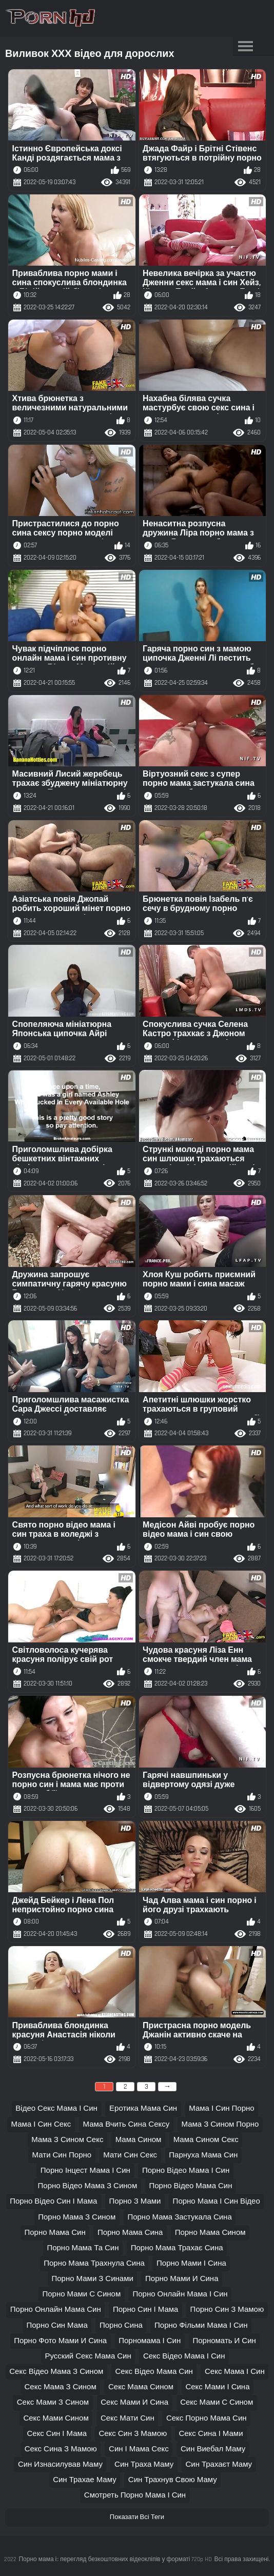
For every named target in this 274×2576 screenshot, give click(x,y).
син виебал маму (213, 2449)
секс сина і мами (211, 2434)
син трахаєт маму (218, 2464)
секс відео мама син (153, 2371)
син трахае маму (84, 2480)
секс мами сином (55, 2418)
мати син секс (130, 2155)
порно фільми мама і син (200, 2325)
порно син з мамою (227, 2309)
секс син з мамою (133, 2434)
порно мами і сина (191, 2263)
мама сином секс (206, 2140)
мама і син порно (221, 2108)
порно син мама (57, 2325)
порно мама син (54, 2232)
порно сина (121, 2325)
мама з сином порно (220, 2124)
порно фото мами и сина (60, 2341)
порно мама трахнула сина (94, 2263)
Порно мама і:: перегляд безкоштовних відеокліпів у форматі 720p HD (115, 2559)
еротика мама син (143, 2108)
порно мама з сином (76, 2217)
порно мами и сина (181, 2279)
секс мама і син (235, 2371)
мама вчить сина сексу (126, 2124)
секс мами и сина (134, 2402)
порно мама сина (130, 2232)
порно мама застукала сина (179, 2217)
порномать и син (224, 2341)
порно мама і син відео (216, 2201)
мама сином (138, 2140)
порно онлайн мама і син (179, 2294)
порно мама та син (83, 2248)
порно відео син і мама (53, 2201)
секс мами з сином (53, 2402)
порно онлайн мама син (55, 2309)
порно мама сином (210, 2232)
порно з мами (135, 2201)
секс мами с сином (216, 2402)
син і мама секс (139, 2449)
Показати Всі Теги (137, 2517)
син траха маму (143, 2464)
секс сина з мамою (61, 2449)
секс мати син (127, 2418)
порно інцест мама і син (85, 2170)
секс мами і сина (217, 2387)
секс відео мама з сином (56, 2371)
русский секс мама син (88, 2356)
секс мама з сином (60, 2387)
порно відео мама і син (185, 2170)
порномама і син (150, 2341)
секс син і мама (57, 2434)
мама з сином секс (67, 2140)
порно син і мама (145, 2309)
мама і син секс (41, 2124)
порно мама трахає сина (177, 2248)
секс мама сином (140, 2387)
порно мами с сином (81, 2294)
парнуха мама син (203, 2155)
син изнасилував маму (60, 2464)
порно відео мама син (190, 2186)
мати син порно (62, 2155)
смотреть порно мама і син (135, 2495)
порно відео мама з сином (88, 2186)
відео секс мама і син (56, 2108)
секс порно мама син (206, 2418)
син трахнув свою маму (172, 2480)
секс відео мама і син (184, 2356)
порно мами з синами (92, 2279)
